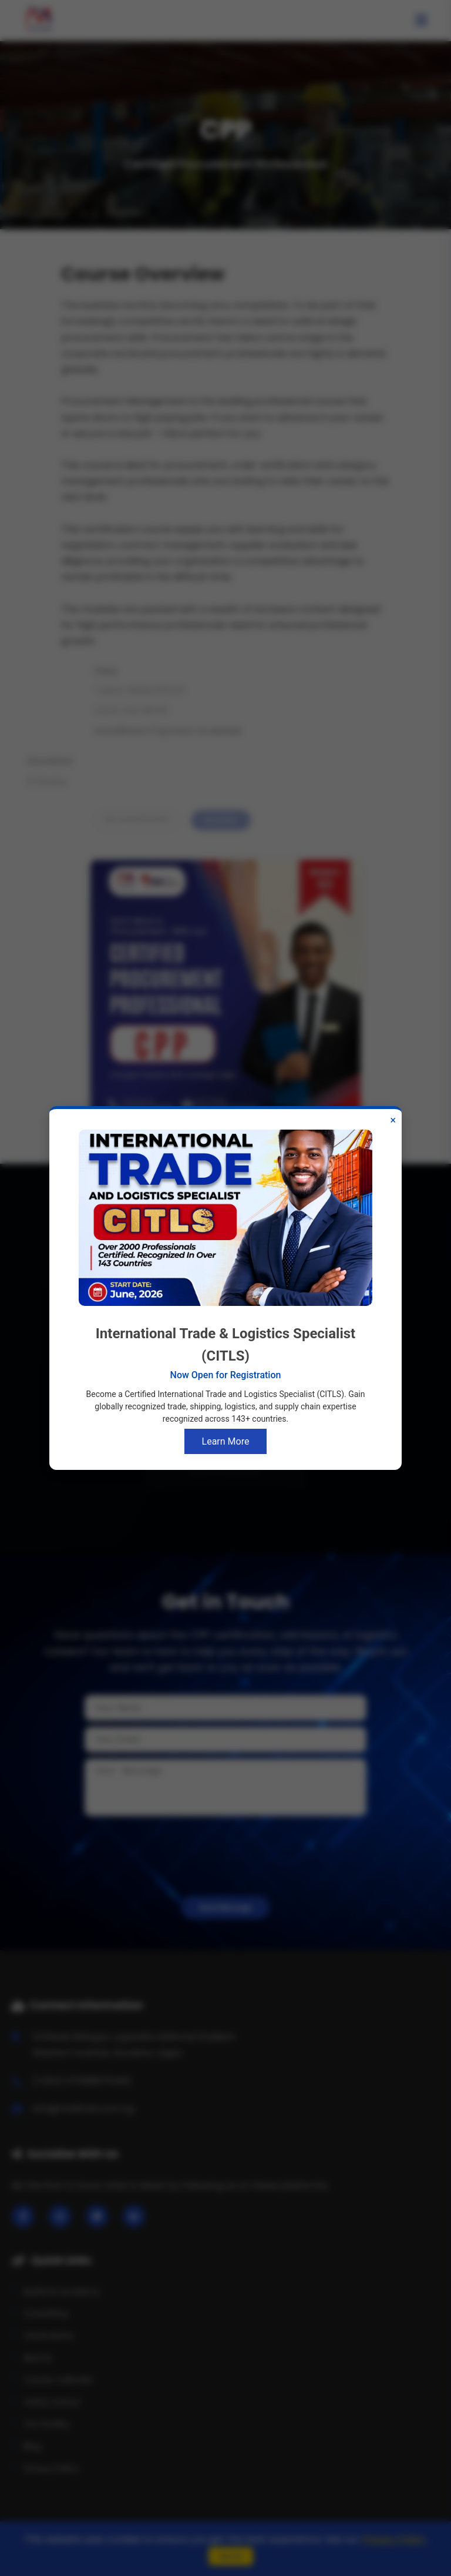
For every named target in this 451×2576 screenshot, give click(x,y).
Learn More (226, 1441)
